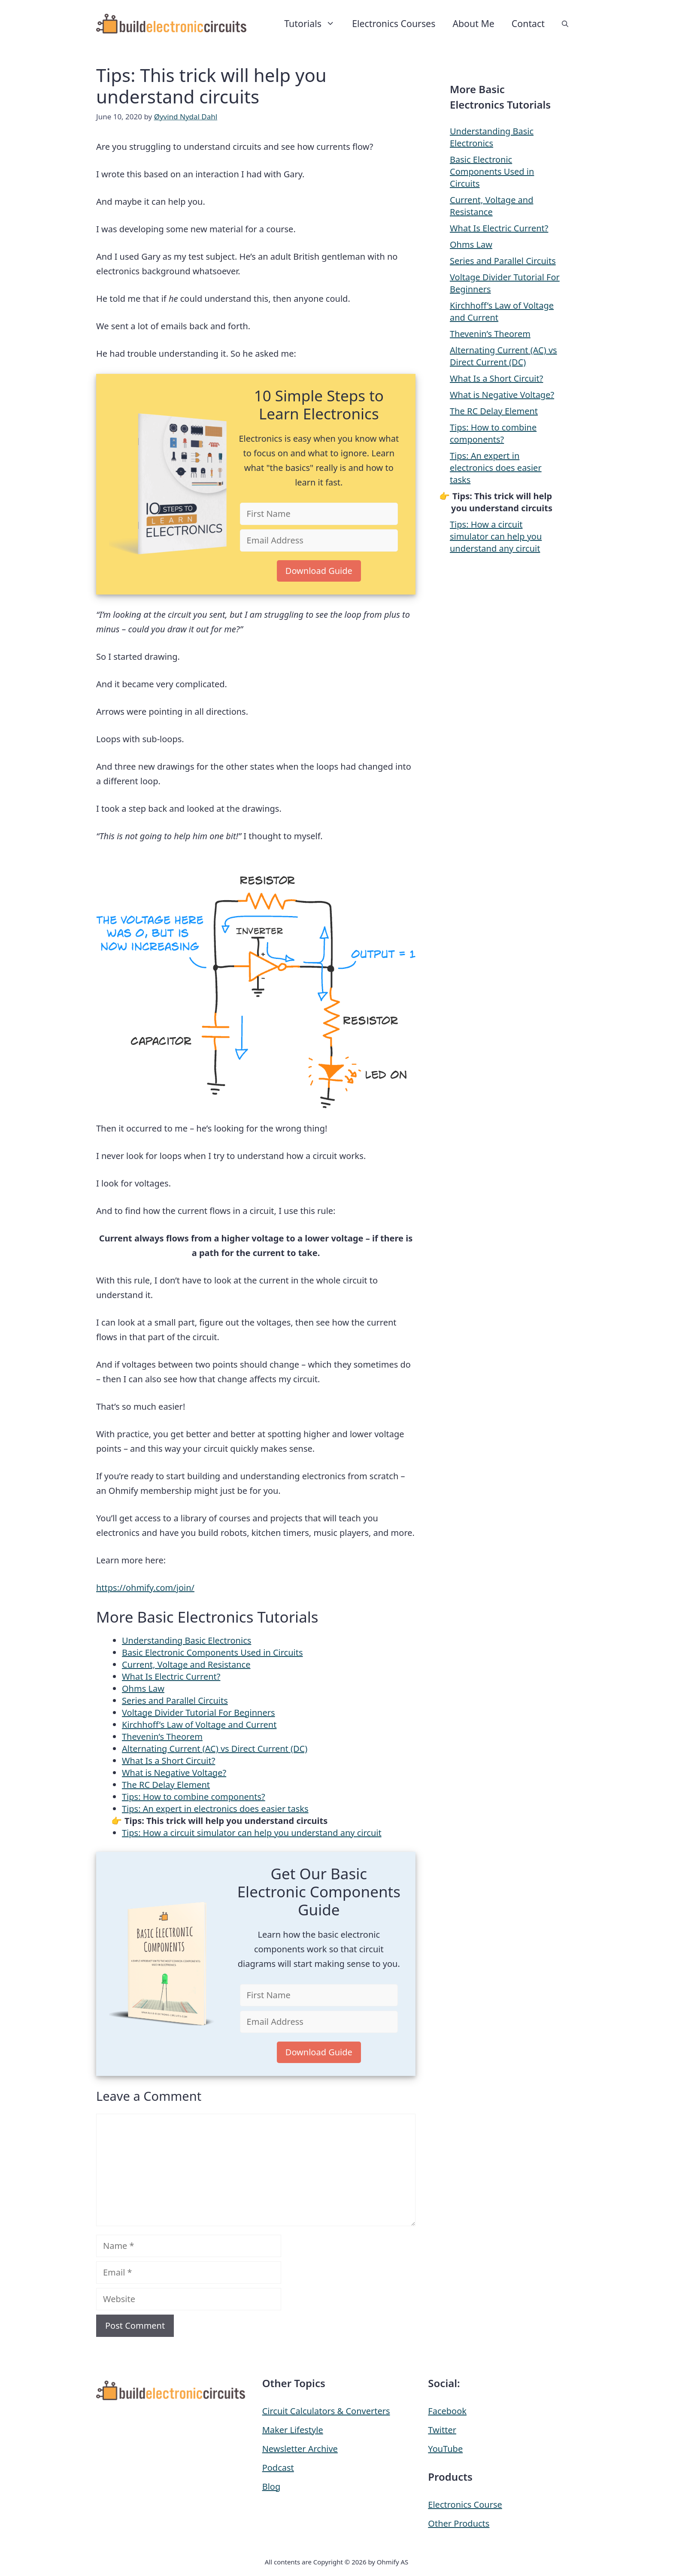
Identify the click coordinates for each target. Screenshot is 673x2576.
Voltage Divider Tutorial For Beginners (198, 1712)
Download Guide (318, 570)
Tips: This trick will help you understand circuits (225, 1821)
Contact (528, 23)
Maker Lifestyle (292, 2430)
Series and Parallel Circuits (175, 1700)
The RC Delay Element (166, 1784)
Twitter (442, 2430)
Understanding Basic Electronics (186, 1640)
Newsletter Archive (300, 2449)
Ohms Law (143, 1688)
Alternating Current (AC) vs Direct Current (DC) (214, 1748)
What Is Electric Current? (171, 1676)
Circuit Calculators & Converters (326, 2411)
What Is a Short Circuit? (168, 1760)
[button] (565, 23)
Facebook (447, 2411)
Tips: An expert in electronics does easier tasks (215, 1808)
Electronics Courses (393, 23)
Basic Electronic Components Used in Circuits (212, 1652)
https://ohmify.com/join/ (145, 1587)
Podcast (278, 2467)
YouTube (445, 2449)
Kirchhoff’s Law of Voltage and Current (199, 1724)
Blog (271, 2486)
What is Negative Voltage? (174, 1772)
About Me (473, 23)
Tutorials (313, 23)
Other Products (458, 2523)
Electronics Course (465, 2504)
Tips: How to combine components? (193, 1796)
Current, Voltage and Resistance (186, 1664)
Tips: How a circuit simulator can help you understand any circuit (252, 1833)
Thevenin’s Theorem (162, 1736)
